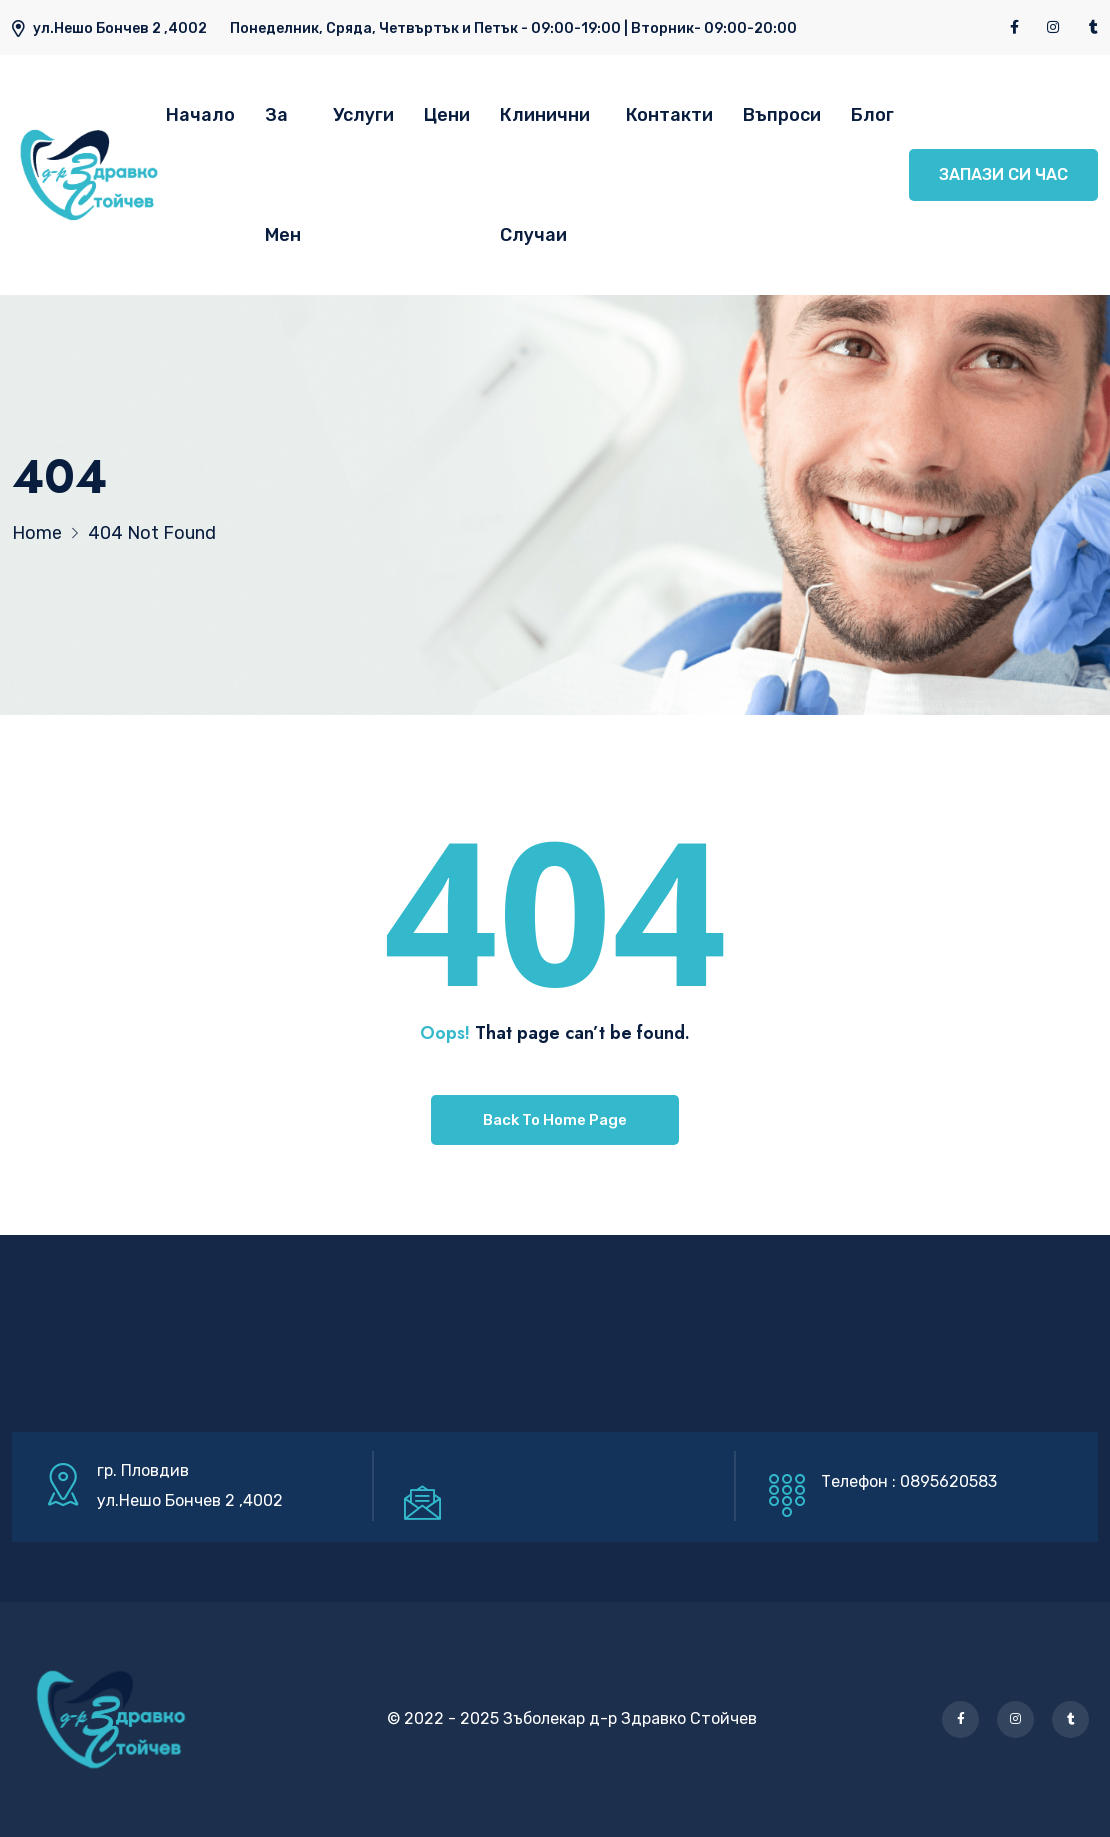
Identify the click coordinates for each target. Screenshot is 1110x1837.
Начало (200, 115)
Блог (872, 115)
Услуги (363, 115)
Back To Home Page (555, 1120)
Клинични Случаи (545, 175)
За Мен (283, 175)
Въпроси (782, 115)
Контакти (669, 115)
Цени (447, 115)
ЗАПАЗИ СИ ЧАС (1003, 174)
